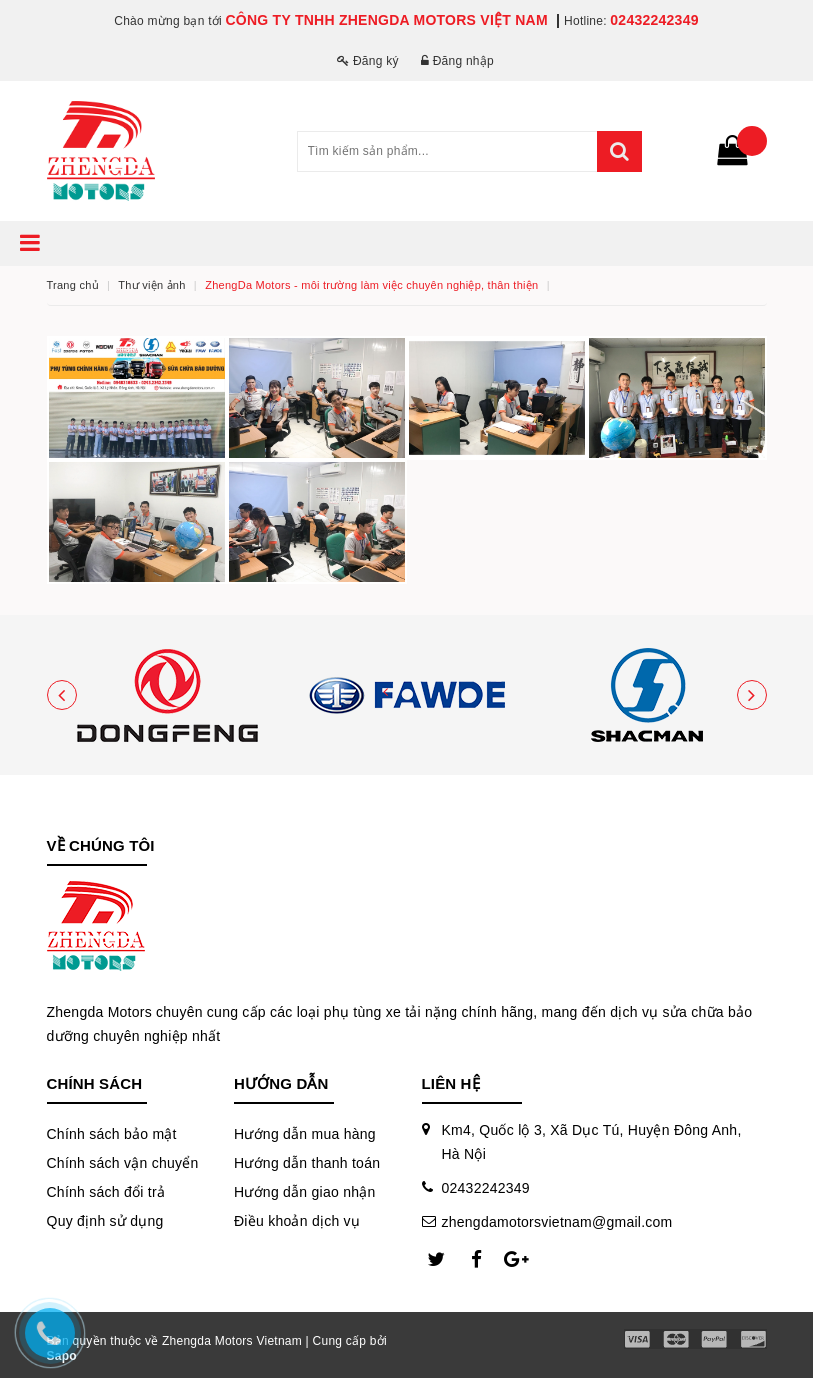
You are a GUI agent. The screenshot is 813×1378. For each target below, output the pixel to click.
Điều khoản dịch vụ (297, 1221)
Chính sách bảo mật (112, 1134)
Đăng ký (368, 61)
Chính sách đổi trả (106, 1192)
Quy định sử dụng (105, 1221)
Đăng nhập (457, 61)
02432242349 (654, 20)
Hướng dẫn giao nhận (305, 1192)
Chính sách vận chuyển (123, 1163)
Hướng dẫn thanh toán (307, 1163)
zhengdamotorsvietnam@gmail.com (557, 1222)
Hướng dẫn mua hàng (305, 1134)
